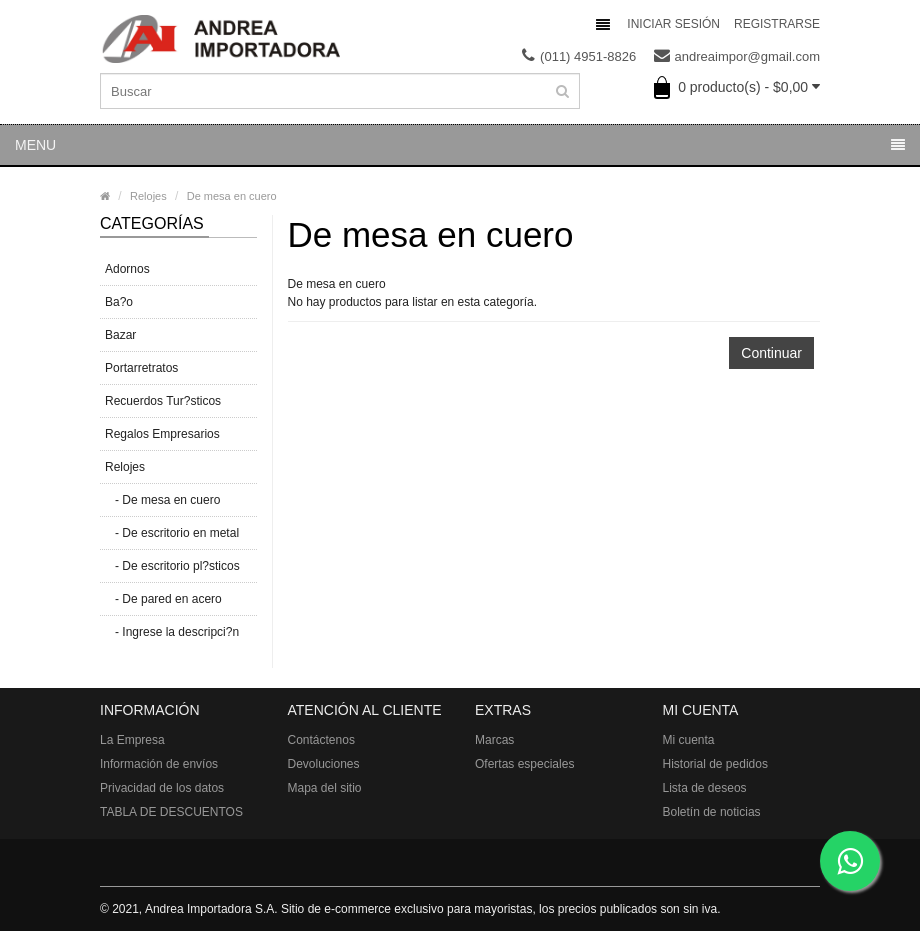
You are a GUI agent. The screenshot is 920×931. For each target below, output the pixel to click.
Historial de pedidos (715, 764)
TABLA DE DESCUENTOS (171, 812)
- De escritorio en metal (172, 533)
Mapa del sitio (325, 788)
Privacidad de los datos (162, 788)
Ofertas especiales (524, 764)
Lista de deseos (705, 788)
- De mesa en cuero (162, 500)
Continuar (771, 353)
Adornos (127, 269)
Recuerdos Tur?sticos (163, 401)
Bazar (120, 335)
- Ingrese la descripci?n (172, 632)
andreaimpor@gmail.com (737, 57)
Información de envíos (159, 764)
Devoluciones (324, 764)
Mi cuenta (689, 740)
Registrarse (777, 24)
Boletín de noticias (712, 812)
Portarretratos (141, 368)
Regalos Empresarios (162, 434)
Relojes (148, 196)
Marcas (494, 740)
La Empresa (132, 740)
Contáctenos (321, 740)
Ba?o (119, 302)
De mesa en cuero (232, 196)
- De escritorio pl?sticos (172, 566)
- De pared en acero (163, 599)
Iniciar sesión (673, 24)
